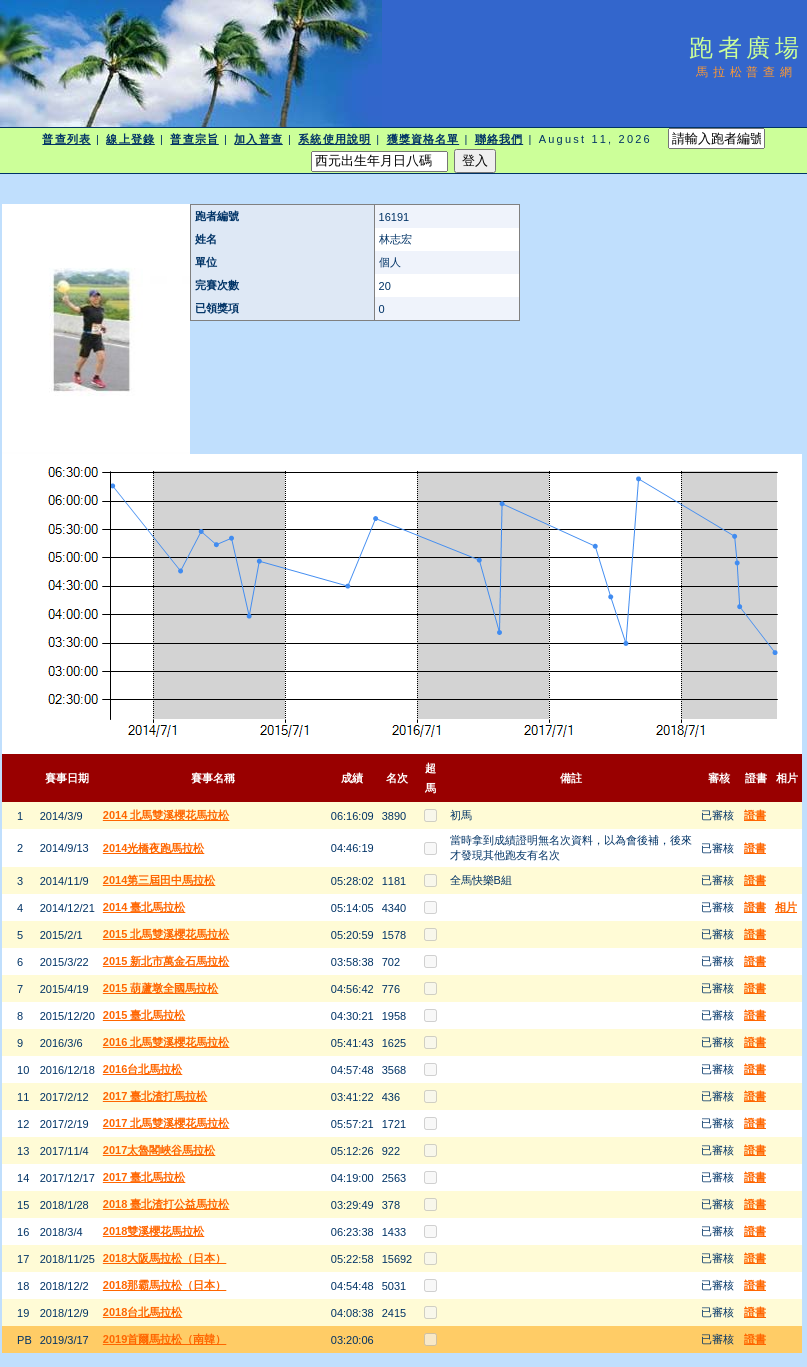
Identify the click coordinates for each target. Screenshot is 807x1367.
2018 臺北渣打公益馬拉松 (166, 1204)
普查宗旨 (194, 139)
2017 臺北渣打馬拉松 (155, 1096)
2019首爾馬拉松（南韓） (164, 1339)
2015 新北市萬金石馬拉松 (166, 961)
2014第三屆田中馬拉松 (159, 880)
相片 (786, 907)
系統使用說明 (334, 139)
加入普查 (258, 139)
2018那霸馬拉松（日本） (164, 1285)
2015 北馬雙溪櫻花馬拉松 (166, 934)
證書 (755, 815)
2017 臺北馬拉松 (144, 1177)
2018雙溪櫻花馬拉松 (153, 1231)
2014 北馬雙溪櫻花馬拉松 (166, 815)
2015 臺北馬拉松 (144, 1015)
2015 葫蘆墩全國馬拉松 (161, 988)
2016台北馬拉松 (142, 1069)
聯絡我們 (499, 139)
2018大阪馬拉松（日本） (164, 1258)
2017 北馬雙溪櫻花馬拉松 (166, 1123)
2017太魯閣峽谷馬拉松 (159, 1150)
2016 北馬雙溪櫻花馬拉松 (166, 1042)
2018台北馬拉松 (142, 1312)
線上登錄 (130, 139)
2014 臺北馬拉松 (144, 907)
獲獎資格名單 (423, 139)
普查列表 (66, 139)
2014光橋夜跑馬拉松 (153, 848)
